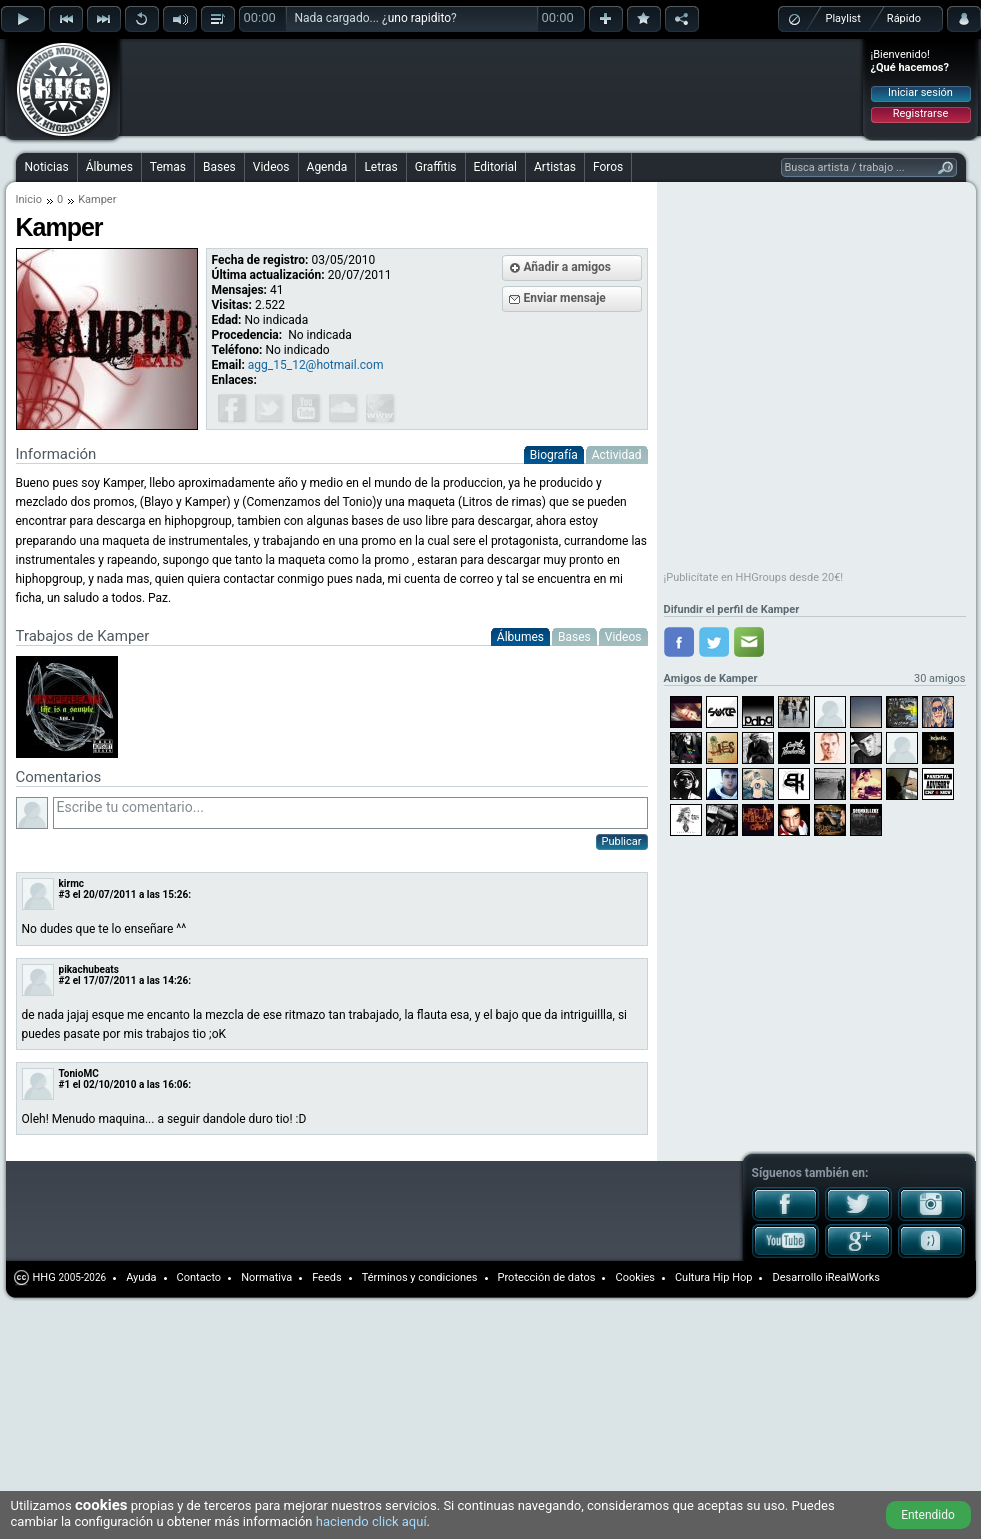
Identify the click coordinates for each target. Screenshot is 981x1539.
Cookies (634, 1277)
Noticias (47, 167)
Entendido (928, 1515)
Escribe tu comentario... (350, 813)
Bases (219, 167)
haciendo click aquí (371, 1521)
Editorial (495, 167)
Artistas (555, 167)
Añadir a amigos (568, 267)
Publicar (622, 841)
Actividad (617, 455)
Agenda (327, 167)
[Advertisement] (252, 72)
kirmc (72, 883)
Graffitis (436, 167)
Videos (271, 167)
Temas (168, 167)
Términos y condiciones (420, 1277)
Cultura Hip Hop (714, 1277)
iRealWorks (852, 1277)
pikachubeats (89, 969)
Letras (380, 167)
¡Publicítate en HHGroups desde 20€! (754, 577)
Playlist (843, 18)
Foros (608, 167)
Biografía (554, 455)
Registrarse (920, 113)
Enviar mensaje (565, 298)
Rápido (904, 18)
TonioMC (79, 1073)
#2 (65, 980)
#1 (65, 1084)
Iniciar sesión (920, 92)
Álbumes (109, 167)
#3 (65, 894)
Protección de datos (547, 1277)
